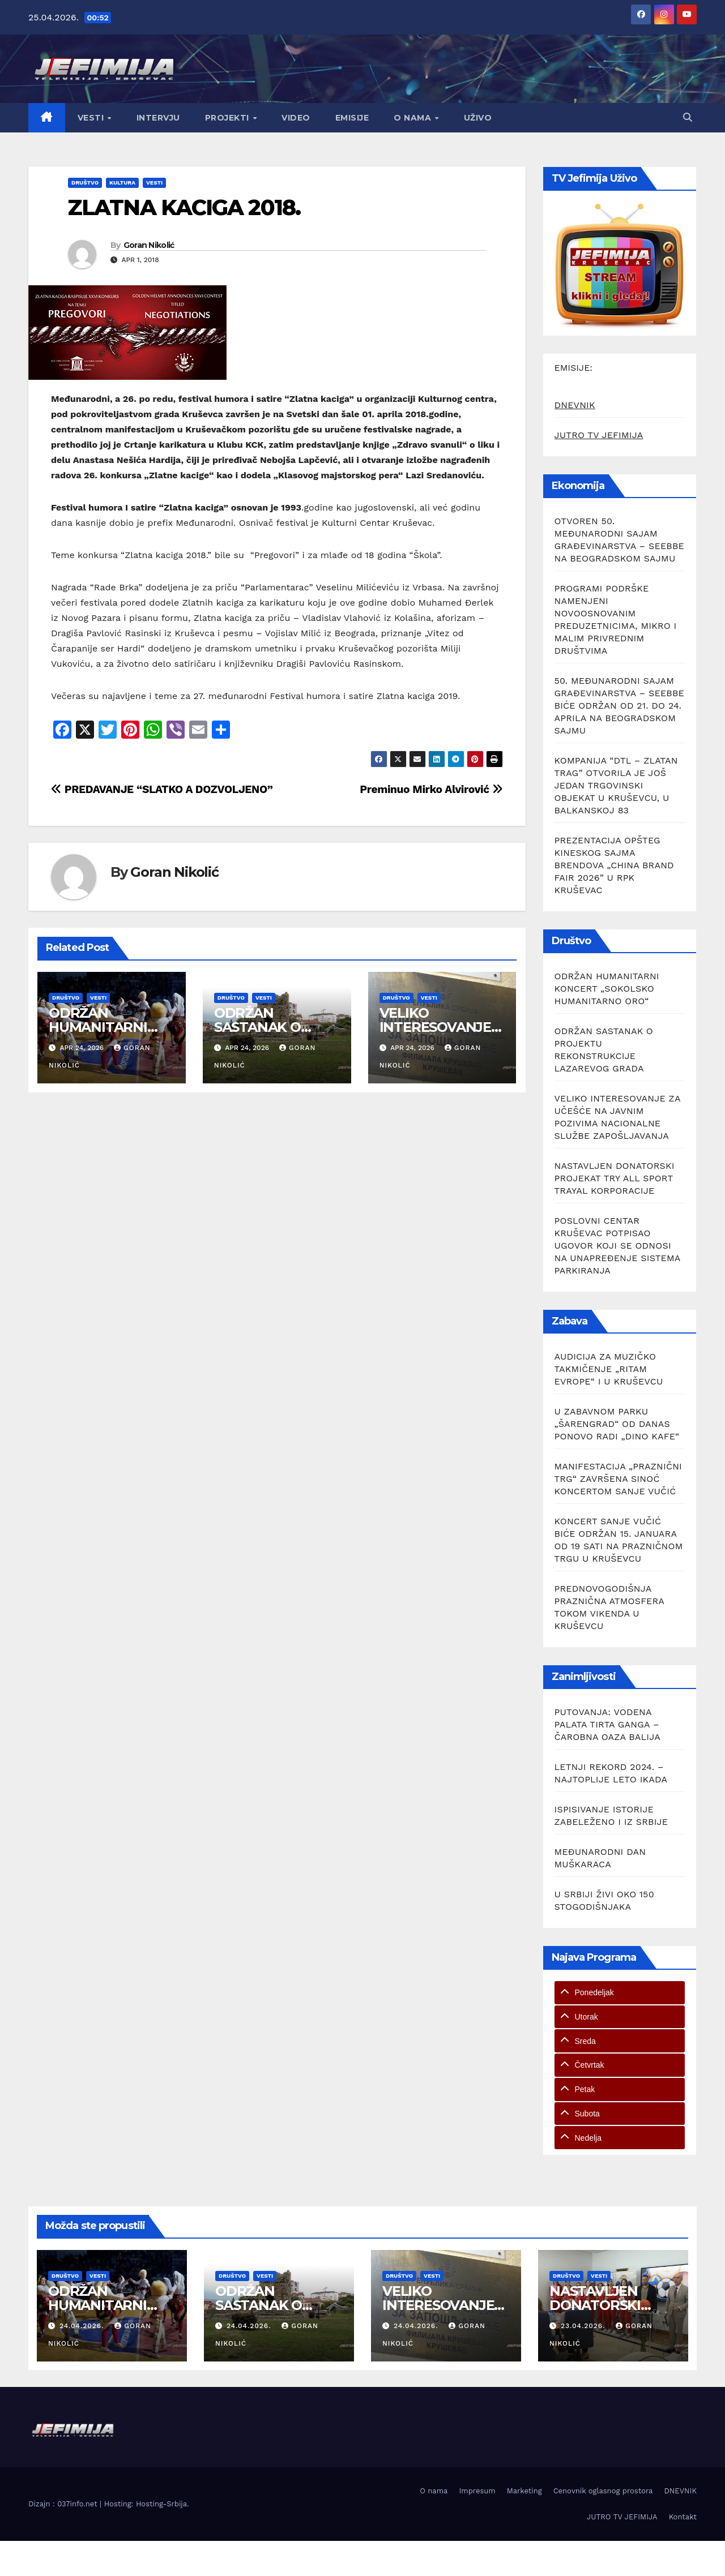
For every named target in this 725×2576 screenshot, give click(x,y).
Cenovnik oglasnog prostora (603, 2491)
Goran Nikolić (148, 245)
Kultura (122, 182)
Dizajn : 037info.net (64, 2504)
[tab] (620, 1992)
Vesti (92, 118)
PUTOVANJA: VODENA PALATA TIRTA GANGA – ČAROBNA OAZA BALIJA (607, 1724)
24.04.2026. (82, 2326)
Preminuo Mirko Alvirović (431, 789)
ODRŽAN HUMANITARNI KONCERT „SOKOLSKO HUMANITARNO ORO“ (607, 988)
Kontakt (683, 2517)
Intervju (158, 118)
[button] (687, 117)
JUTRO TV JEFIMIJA (599, 435)
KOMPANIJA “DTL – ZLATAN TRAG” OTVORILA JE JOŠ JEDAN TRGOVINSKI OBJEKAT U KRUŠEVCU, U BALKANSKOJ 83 (616, 785)
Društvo (85, 182)
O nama (414, 118)
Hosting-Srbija (161, 2504)
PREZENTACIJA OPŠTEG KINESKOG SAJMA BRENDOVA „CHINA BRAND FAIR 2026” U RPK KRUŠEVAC (614, 865)
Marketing (524, 2491)
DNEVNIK (575, 405)
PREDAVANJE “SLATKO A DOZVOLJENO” (162, 789)
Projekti (228, 118)
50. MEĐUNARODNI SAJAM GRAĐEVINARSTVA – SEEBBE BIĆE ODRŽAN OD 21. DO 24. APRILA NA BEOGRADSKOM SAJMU (620, 705)
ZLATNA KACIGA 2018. (184, 207)
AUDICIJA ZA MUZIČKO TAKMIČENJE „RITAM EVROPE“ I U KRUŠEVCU (609, 1369)
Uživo (478, 118)
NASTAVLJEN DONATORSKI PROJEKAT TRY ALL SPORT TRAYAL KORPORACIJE (615, 1178)
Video (296, 118)
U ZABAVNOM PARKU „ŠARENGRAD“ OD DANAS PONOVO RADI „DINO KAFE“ (617, 1424)
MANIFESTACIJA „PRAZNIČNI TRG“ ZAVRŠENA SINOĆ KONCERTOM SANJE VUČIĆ (619, 1479)
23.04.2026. (584, 2326)
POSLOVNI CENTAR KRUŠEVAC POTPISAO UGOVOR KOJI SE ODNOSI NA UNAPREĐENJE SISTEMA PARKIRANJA (617, 1245)
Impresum (477, 2491)
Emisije (352, 118)
